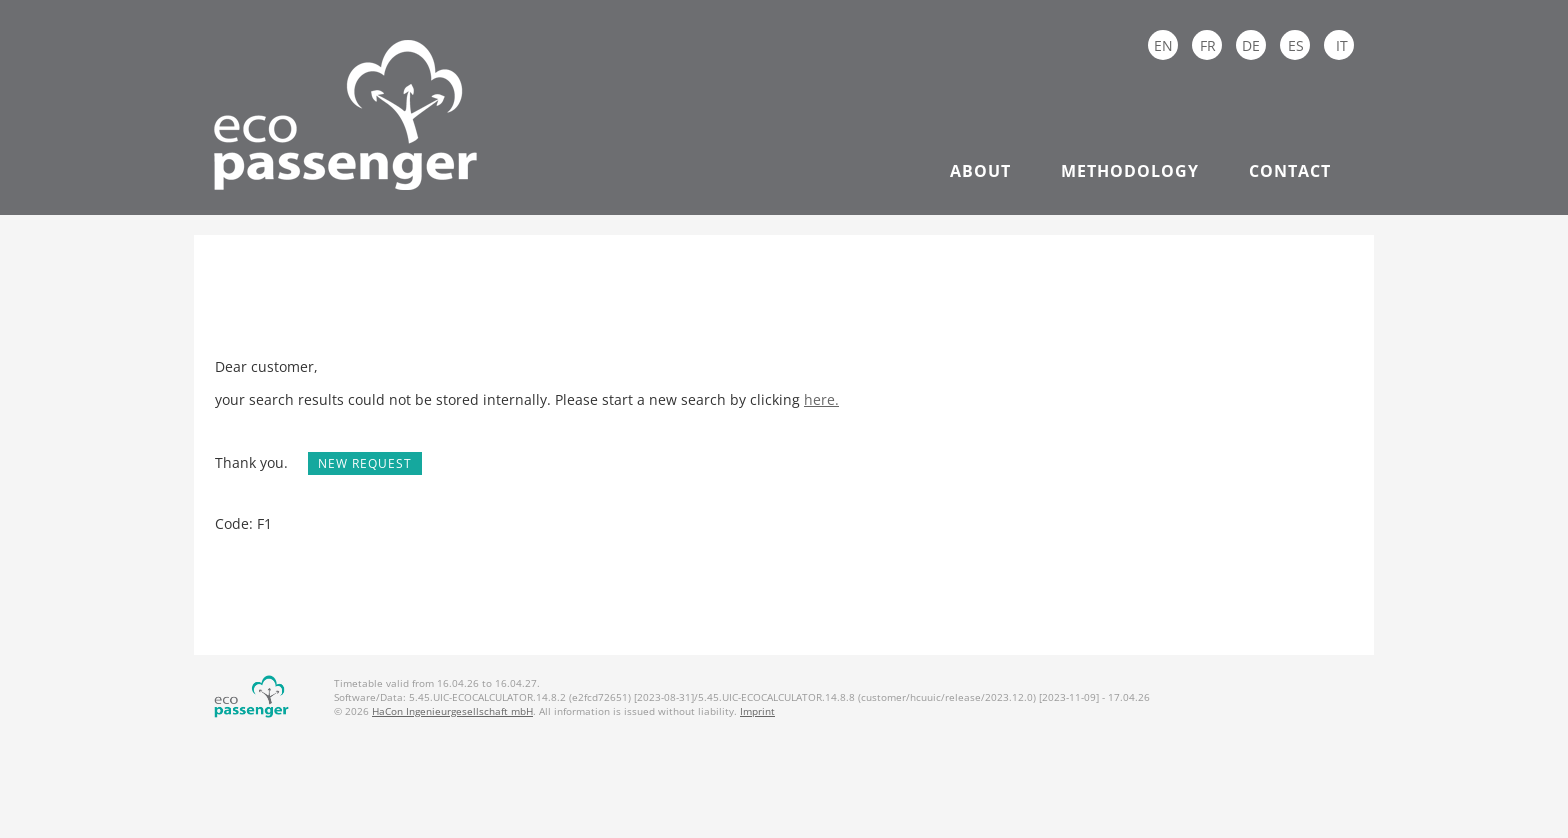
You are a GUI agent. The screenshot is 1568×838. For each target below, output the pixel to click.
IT (1342, 45)
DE (1251, 45)
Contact (1290, 171)
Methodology (1130, 171)
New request (365, 463)
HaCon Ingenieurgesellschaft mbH (452, 711)
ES (1296, 45)
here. (821, 399)
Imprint (757, 711)
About (980, 171)
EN (1163, 45)
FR (1208, 45)
